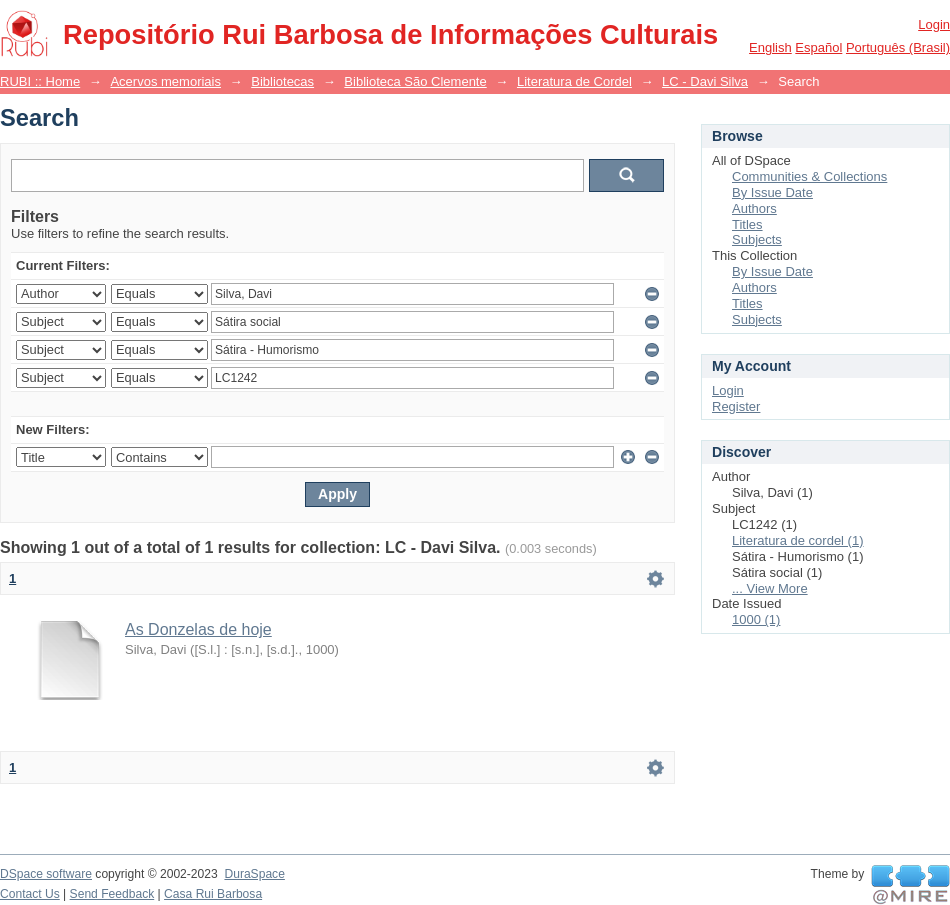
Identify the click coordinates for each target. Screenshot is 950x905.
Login (934, 24)
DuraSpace (254, 874)
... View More (770, 588)
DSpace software (46, 874)
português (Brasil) (898, 47)
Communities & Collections (809, 176)
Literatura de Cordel (574, 81)
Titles (747, 224)
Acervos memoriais (165, 81)
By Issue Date (772, 192)
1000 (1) (756, 619)
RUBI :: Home (40, 81)
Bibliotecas (282, 81)
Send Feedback (112, 894)
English (770, 47)
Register (736, 406)
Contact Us (30, 894)
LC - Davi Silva (705, 81)
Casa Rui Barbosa (213, 894)
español (818, 47)
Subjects (757, 239)
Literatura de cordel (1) (798, 540)
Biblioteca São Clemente (415, 81)
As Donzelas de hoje (198, 629)
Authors (754, 208)
